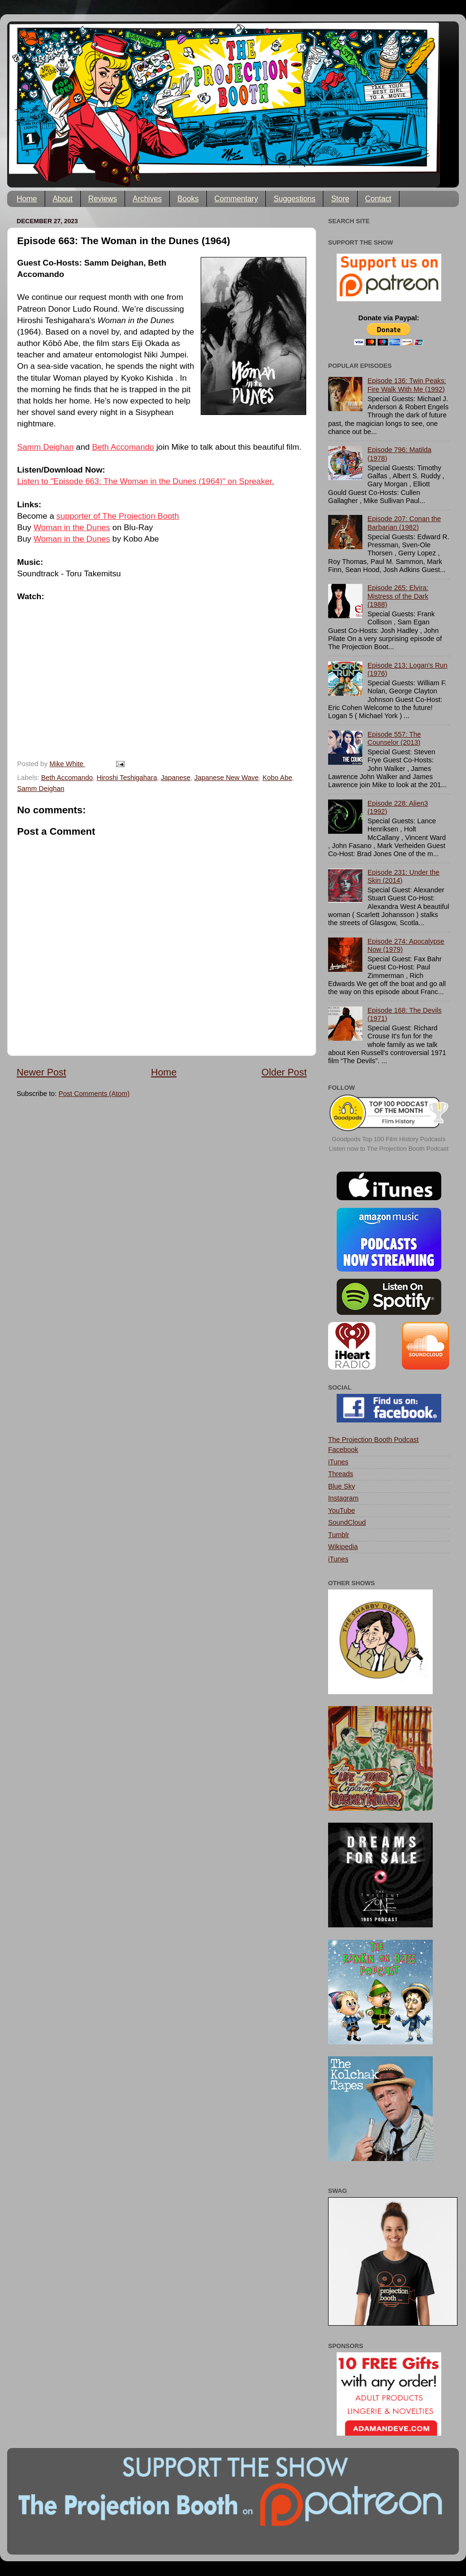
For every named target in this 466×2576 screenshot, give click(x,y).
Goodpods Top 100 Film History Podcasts (389, 1139)
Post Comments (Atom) (94, 1093)
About (63, 199)
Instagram (343, 1498)
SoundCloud (347, 1522)
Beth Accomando (123, 447)
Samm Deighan (45, 447)
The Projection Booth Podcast (373, 1439)
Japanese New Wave (226, 777)
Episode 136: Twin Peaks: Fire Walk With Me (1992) (407, 385)
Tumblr (338, 1535)
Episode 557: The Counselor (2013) (394, 738)
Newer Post (41, 1072)
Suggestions (294, 199)
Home (27, 199)
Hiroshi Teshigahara (127, 777)
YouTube (341, 1510)
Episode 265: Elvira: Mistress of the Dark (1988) (398, 596)
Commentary (236, 199)
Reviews (102, 199)
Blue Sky (341, 1486)
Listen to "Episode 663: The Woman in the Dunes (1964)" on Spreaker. (145, 481)
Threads (340, 1474)
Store (340, 199)
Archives (147, 199)
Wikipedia (343, 1546)
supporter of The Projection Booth (118, 516)
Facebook (343, 1449)
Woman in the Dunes (72, 527)
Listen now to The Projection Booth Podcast (389, 1148)
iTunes (338, 1462)
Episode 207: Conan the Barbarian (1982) (404, 523)
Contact (378, 199)
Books (187, 199)
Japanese (175, 777)
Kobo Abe (277, 777)
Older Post (284, 1072)
